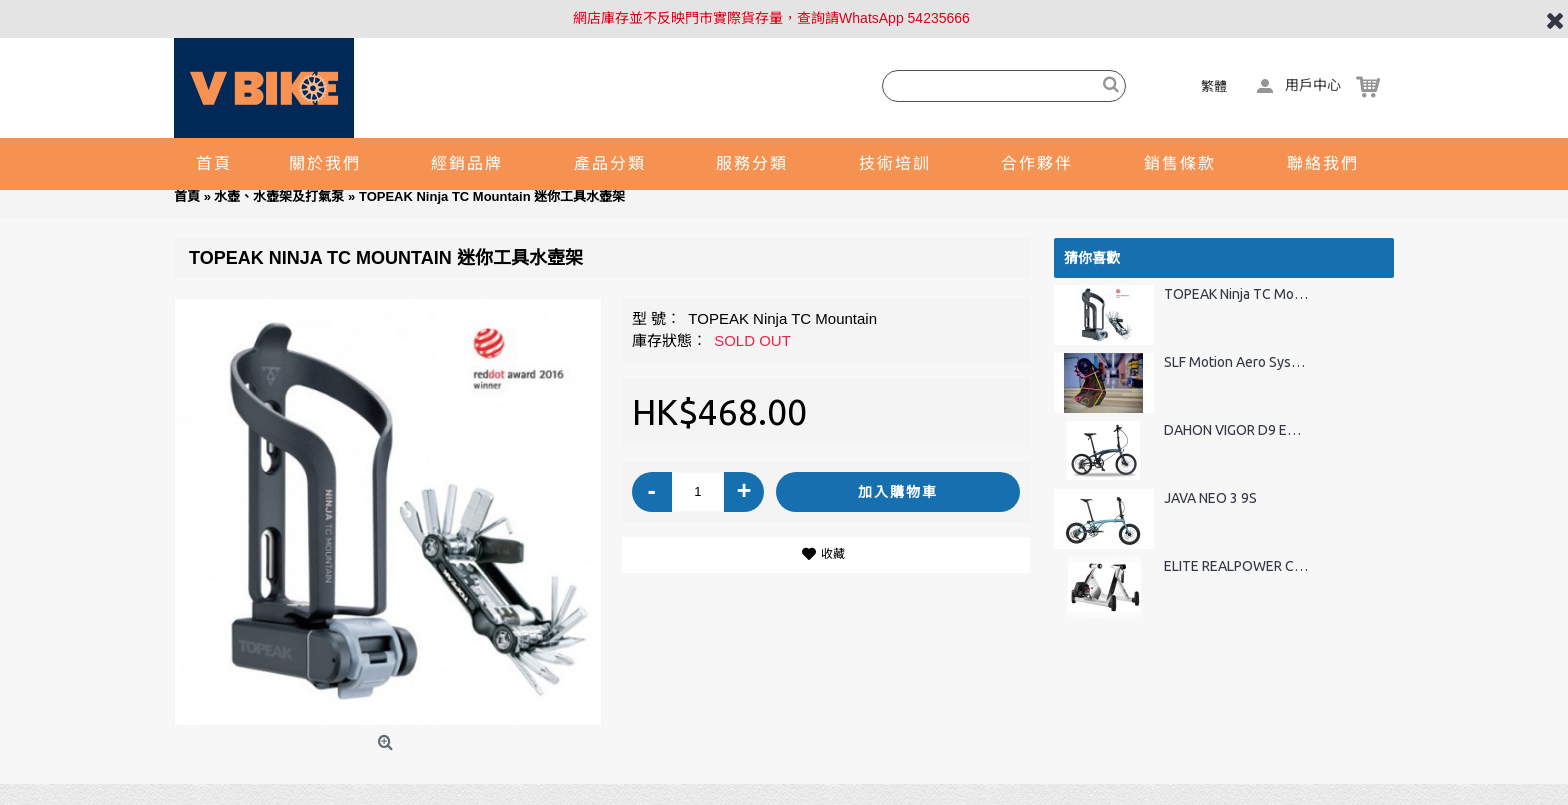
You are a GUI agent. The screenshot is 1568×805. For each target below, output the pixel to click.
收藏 (833, 554)
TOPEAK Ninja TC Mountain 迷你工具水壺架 (1236, 294)
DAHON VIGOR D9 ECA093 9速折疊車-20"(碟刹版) (1236, 430)
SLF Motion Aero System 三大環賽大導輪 (1236, 362)
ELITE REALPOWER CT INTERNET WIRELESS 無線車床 (1236, 566)
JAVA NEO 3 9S (1210, 498)
